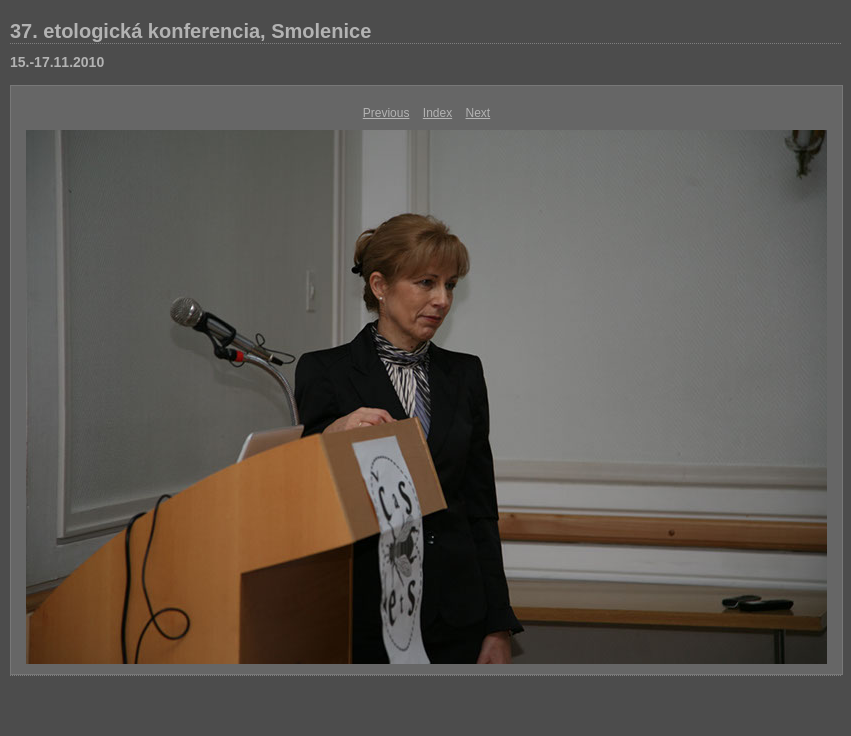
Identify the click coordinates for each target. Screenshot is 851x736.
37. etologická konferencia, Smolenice (190, 31)
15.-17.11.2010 (57, 62)
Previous (386, 113)
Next (478, 113)
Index (437, 113)
